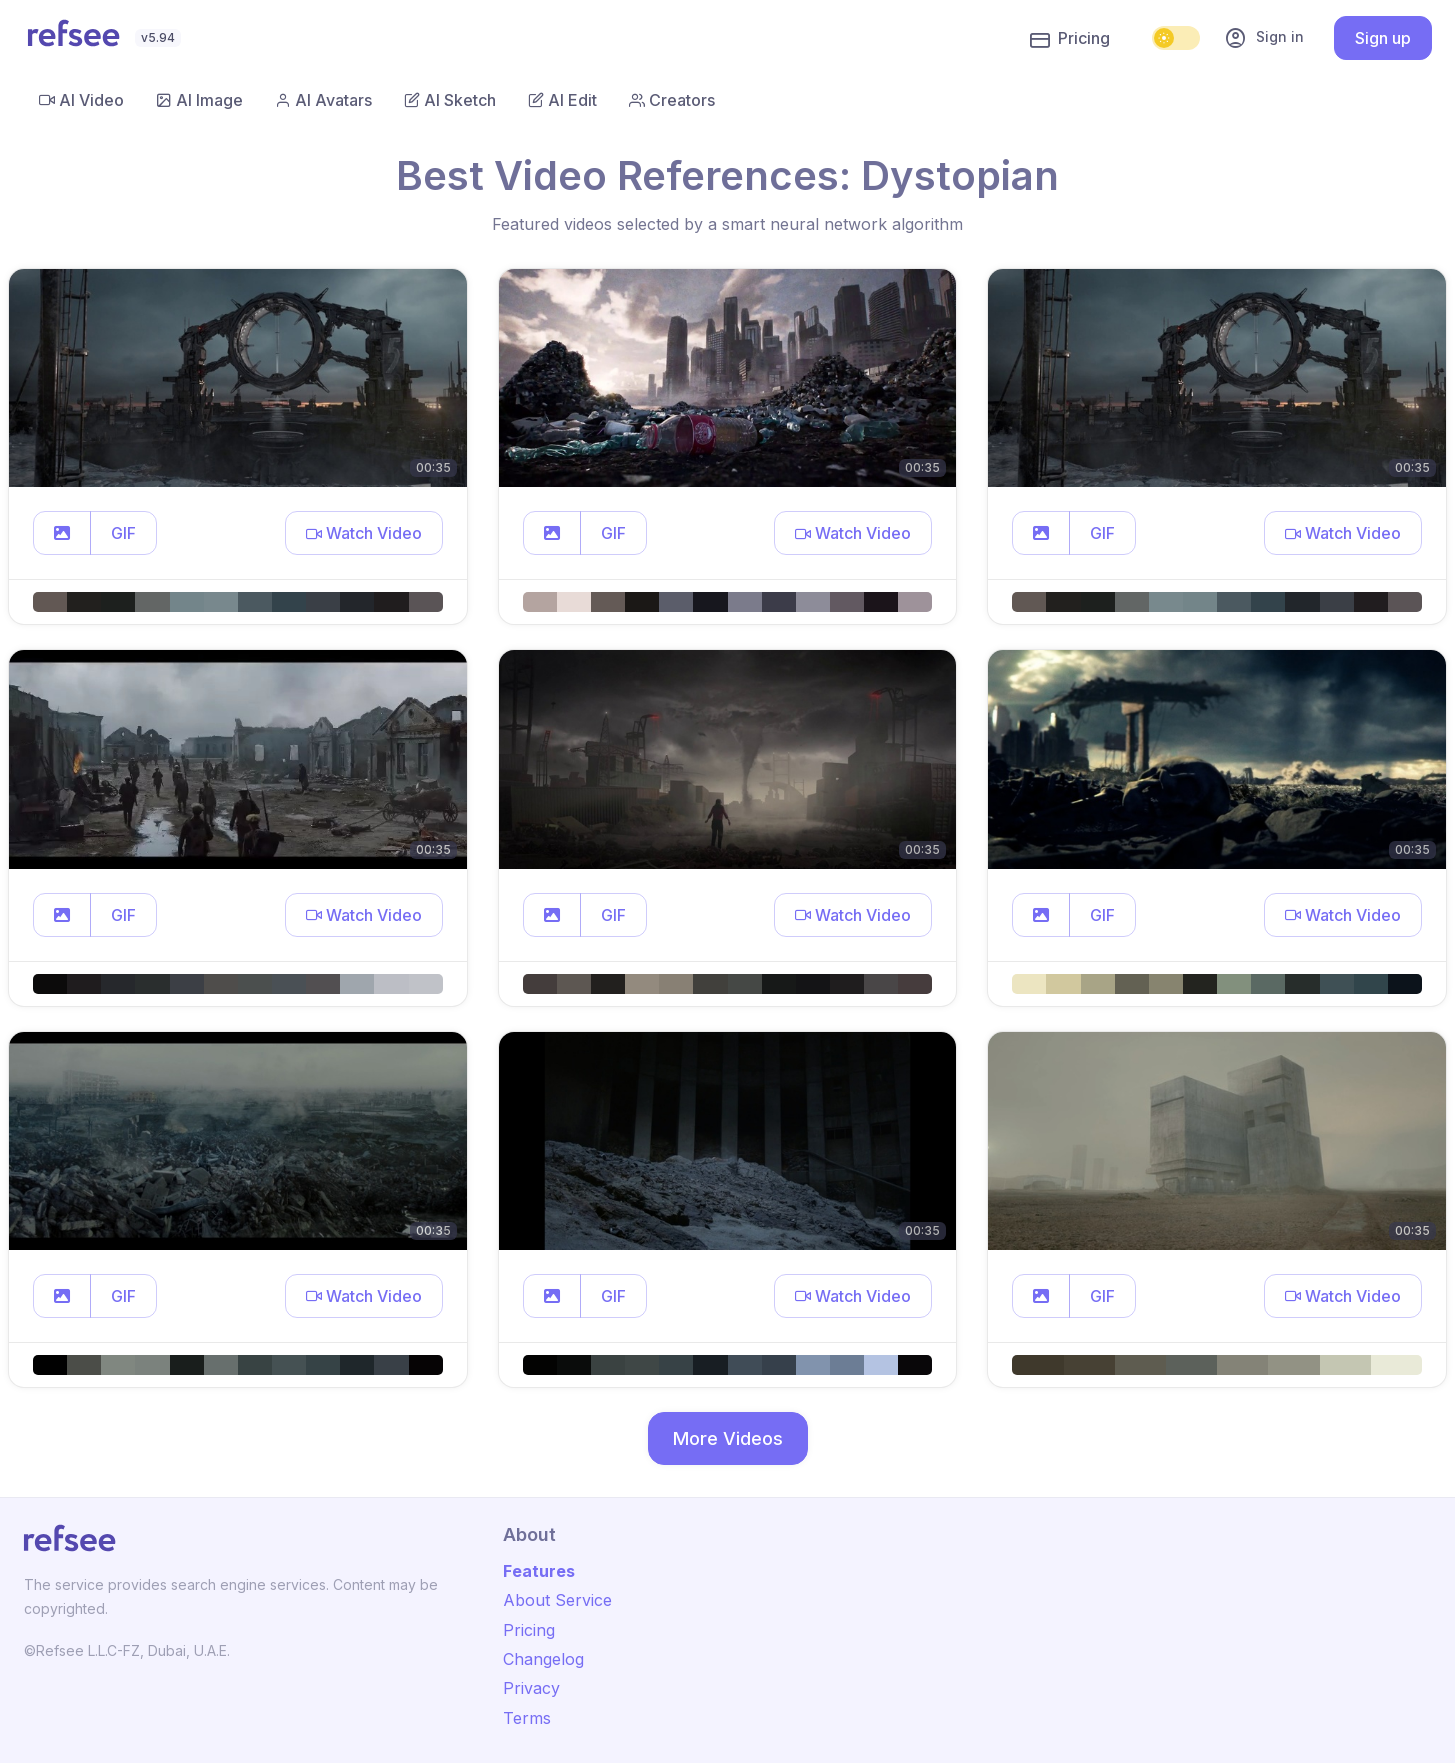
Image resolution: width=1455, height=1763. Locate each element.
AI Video (81, 100)
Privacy (531, 1688)
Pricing (1070, 39)
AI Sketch (450, 100)
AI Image (199, 100)
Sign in (1264, 38)
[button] (62, 533)
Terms (527, 1718)
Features (539, 1571)
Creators (672, 100)
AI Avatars (323, 100)
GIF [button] (123, 533)
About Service (557, 1600)
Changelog (543, 1659)
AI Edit (562, 100)
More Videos (728, 1438)
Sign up (1383, 38)
